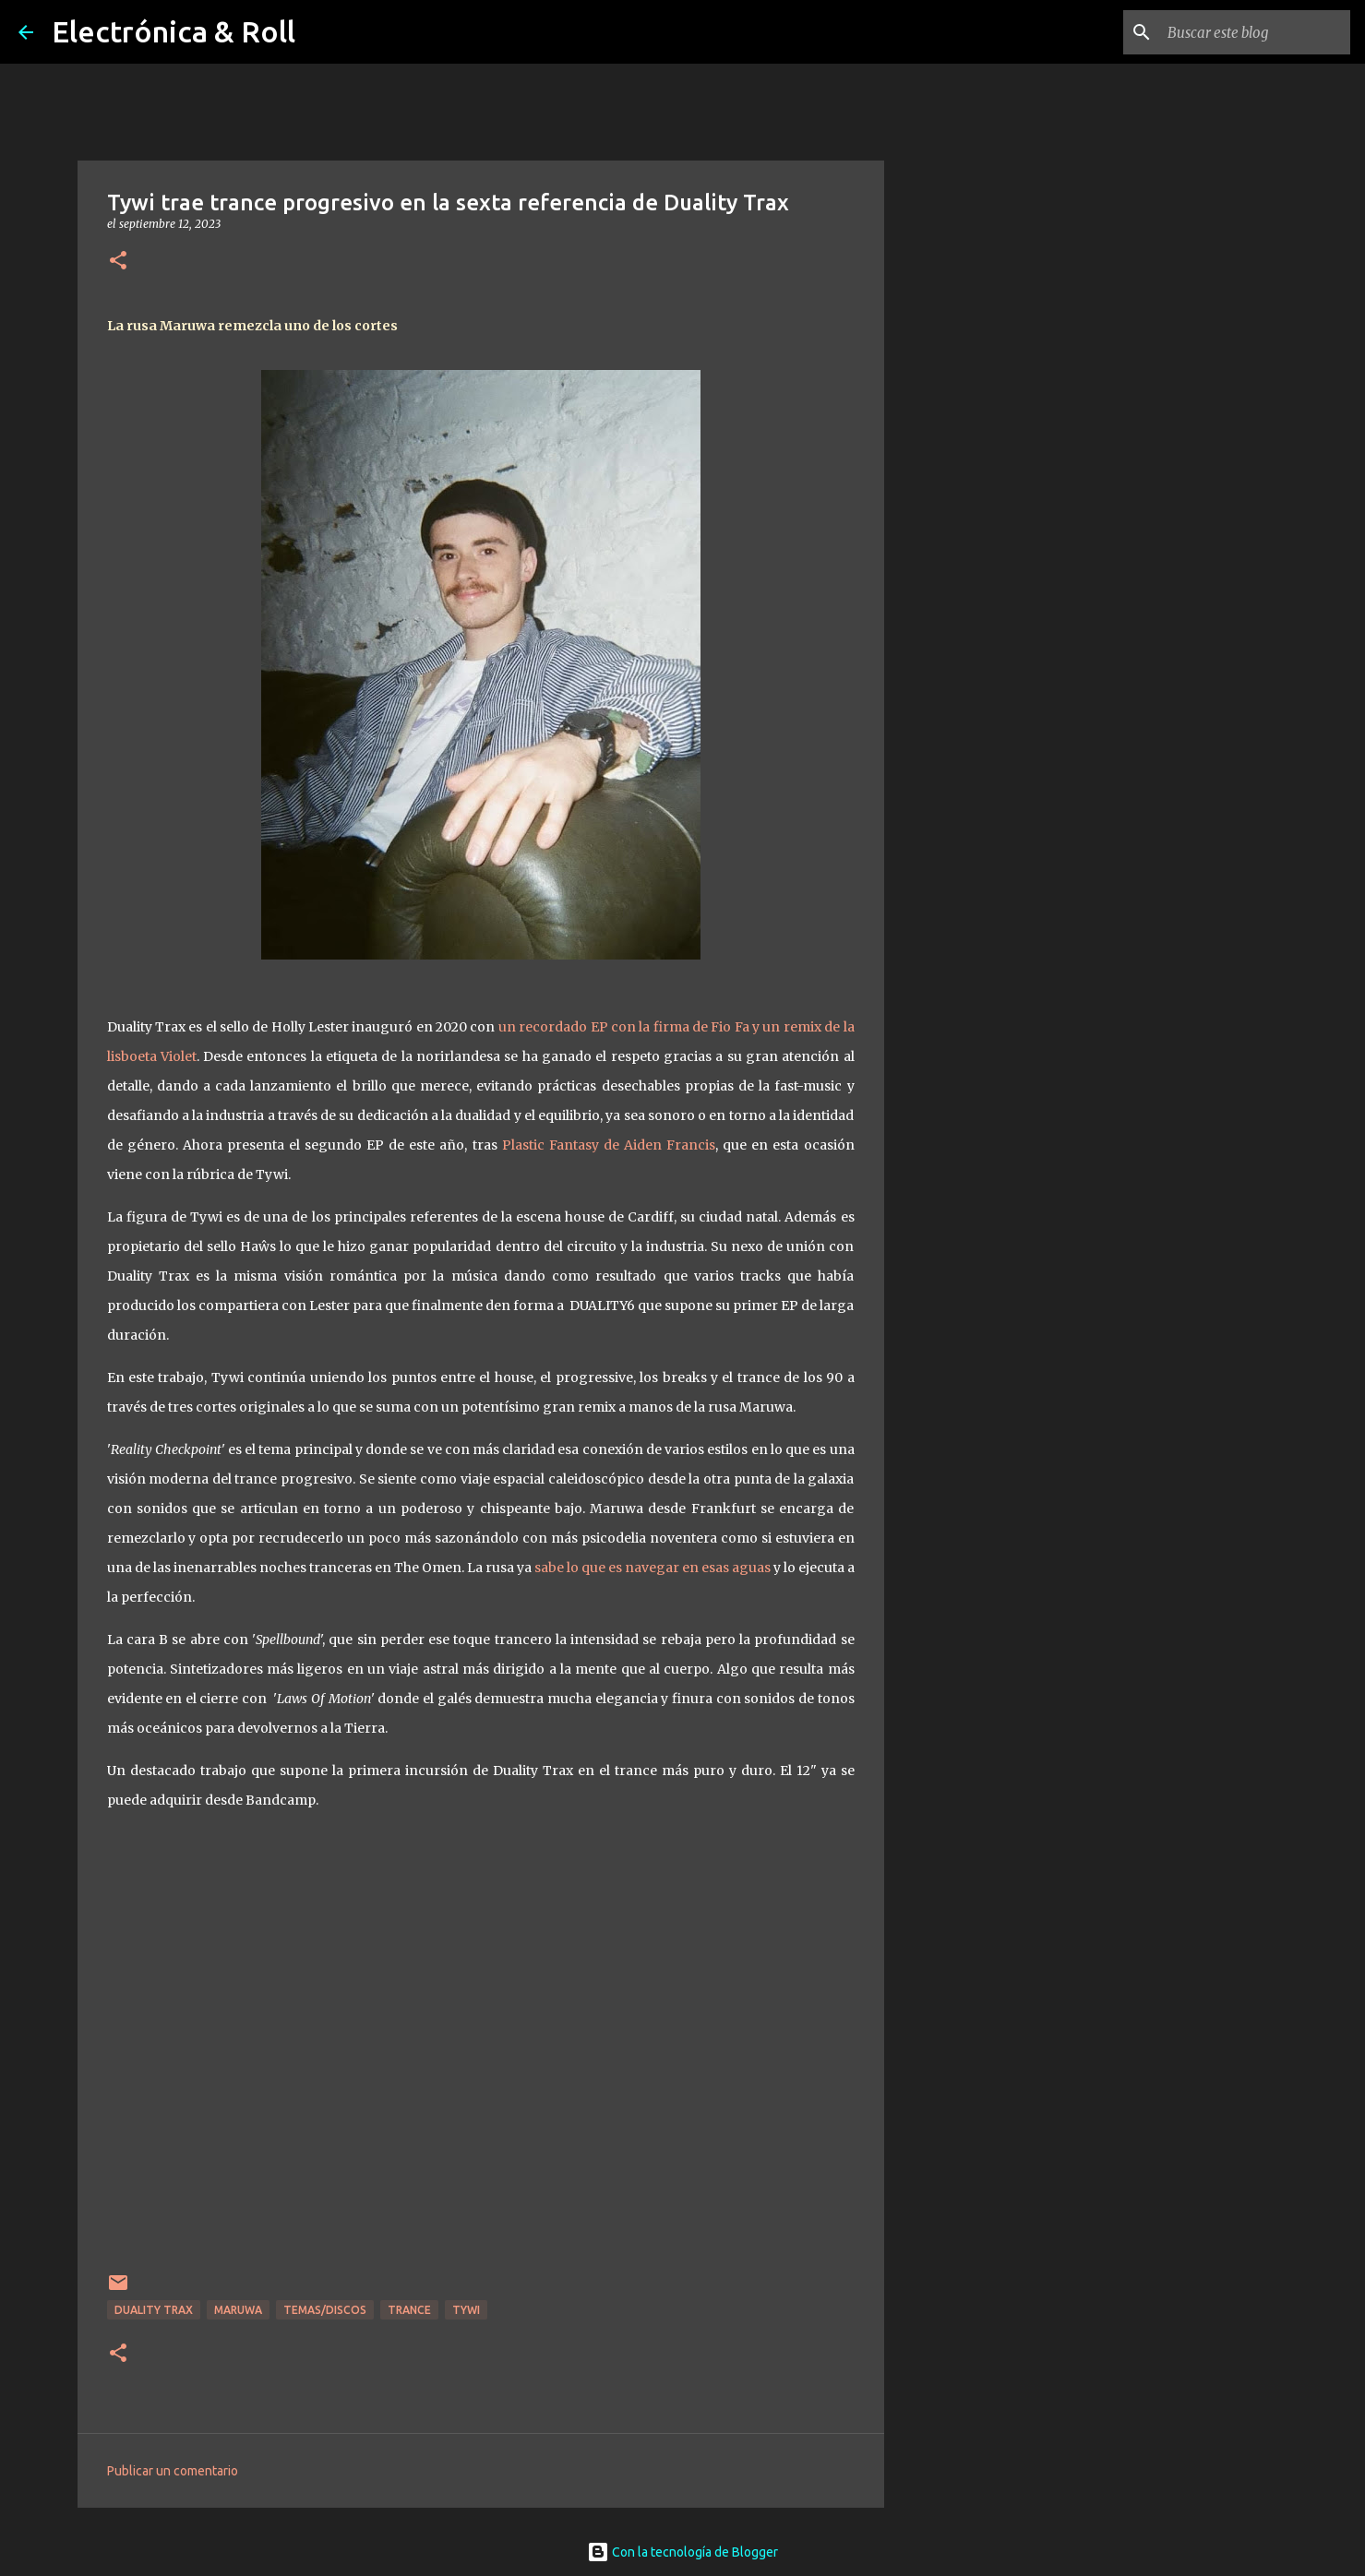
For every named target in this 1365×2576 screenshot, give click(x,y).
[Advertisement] (978, 797)
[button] (118, 261)
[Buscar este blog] (1253, 32)
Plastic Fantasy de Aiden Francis (608, 1145)
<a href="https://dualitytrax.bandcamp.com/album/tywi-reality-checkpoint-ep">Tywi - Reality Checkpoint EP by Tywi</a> (480, 2044)
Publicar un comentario (172, 2470)
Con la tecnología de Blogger (682, 2552)
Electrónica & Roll (173, 31)
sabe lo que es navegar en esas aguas (652, 1567)
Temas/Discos (324, 2310)
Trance (409, 2310)
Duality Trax (153, 2310)
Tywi (466, 2310)
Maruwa (238, 2310)
